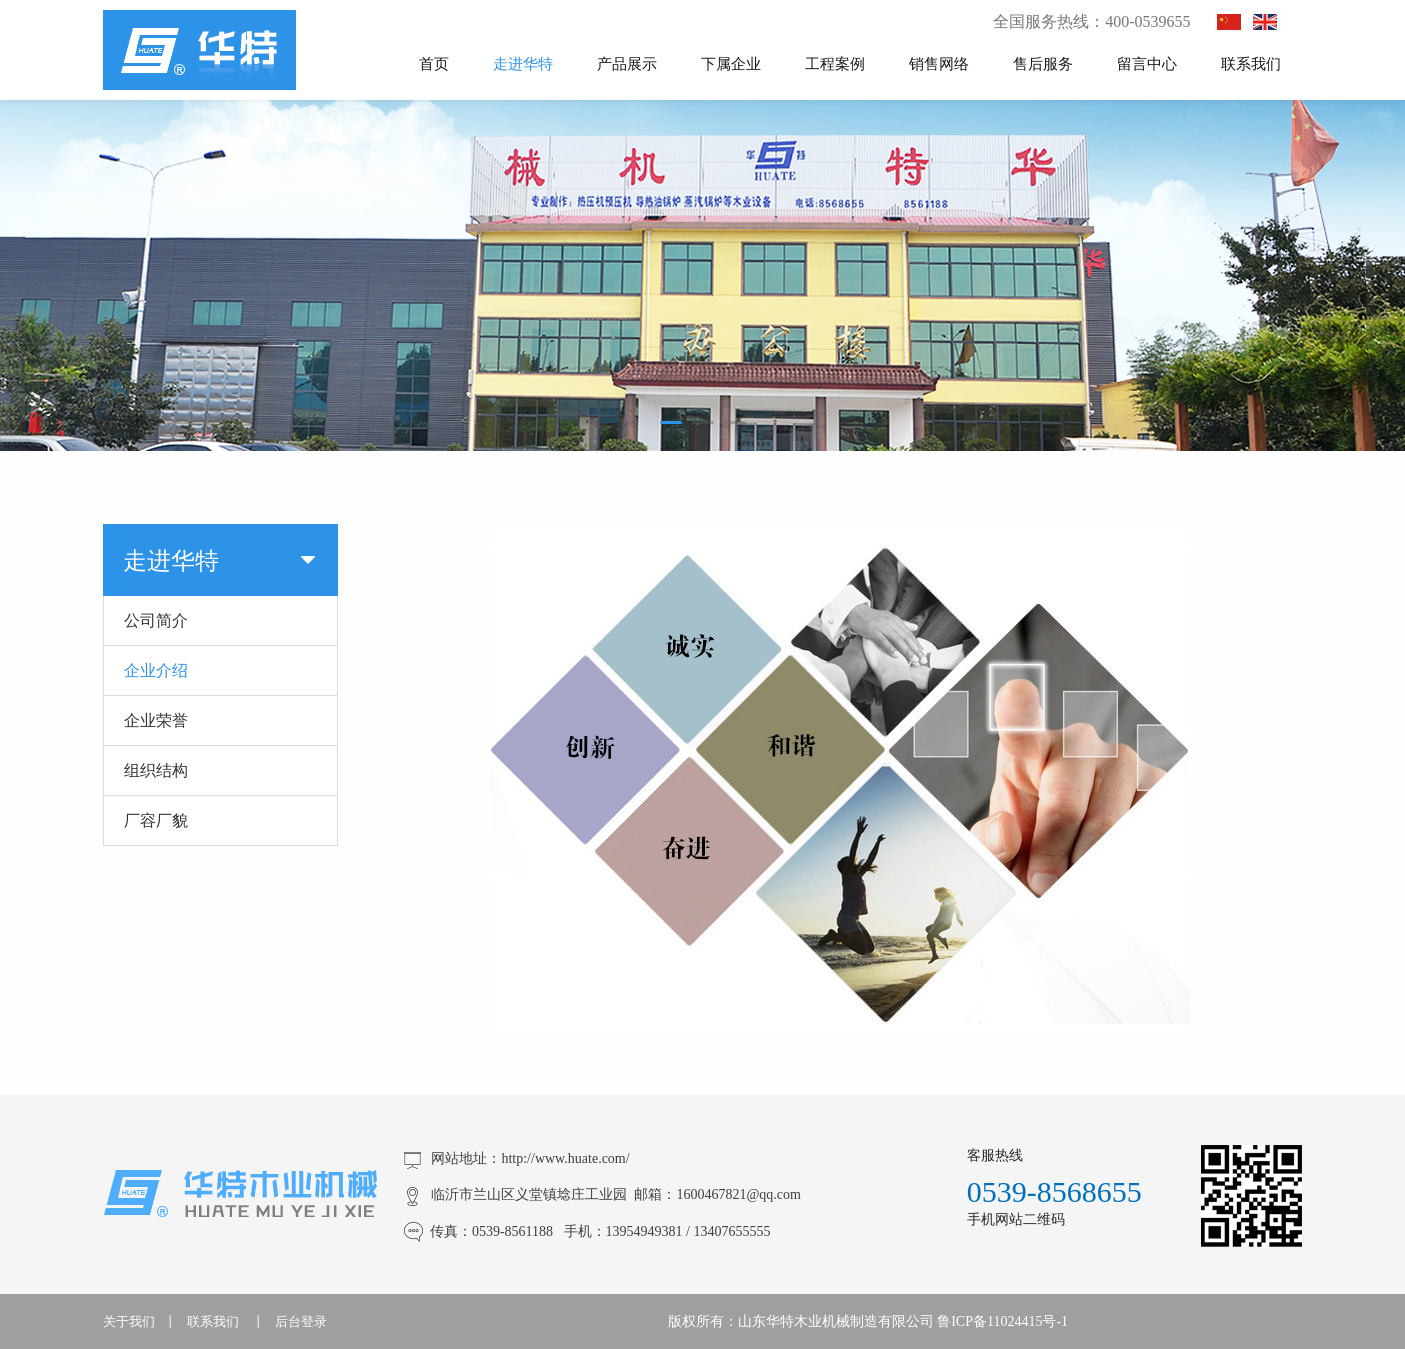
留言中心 (1147, 63)
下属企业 (731, 63)
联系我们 (1251, 63)
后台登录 (301, 1321)
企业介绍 (156, 670)
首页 (434, 63)
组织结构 (156, 770)
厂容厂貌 (156, 820)
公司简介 (156, 620)
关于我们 (129, 1321)
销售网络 (939, 63)
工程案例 (835, 63)
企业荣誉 (156, 720)
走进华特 (523, 63)
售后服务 (1043, 63)
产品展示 (627, 63)
